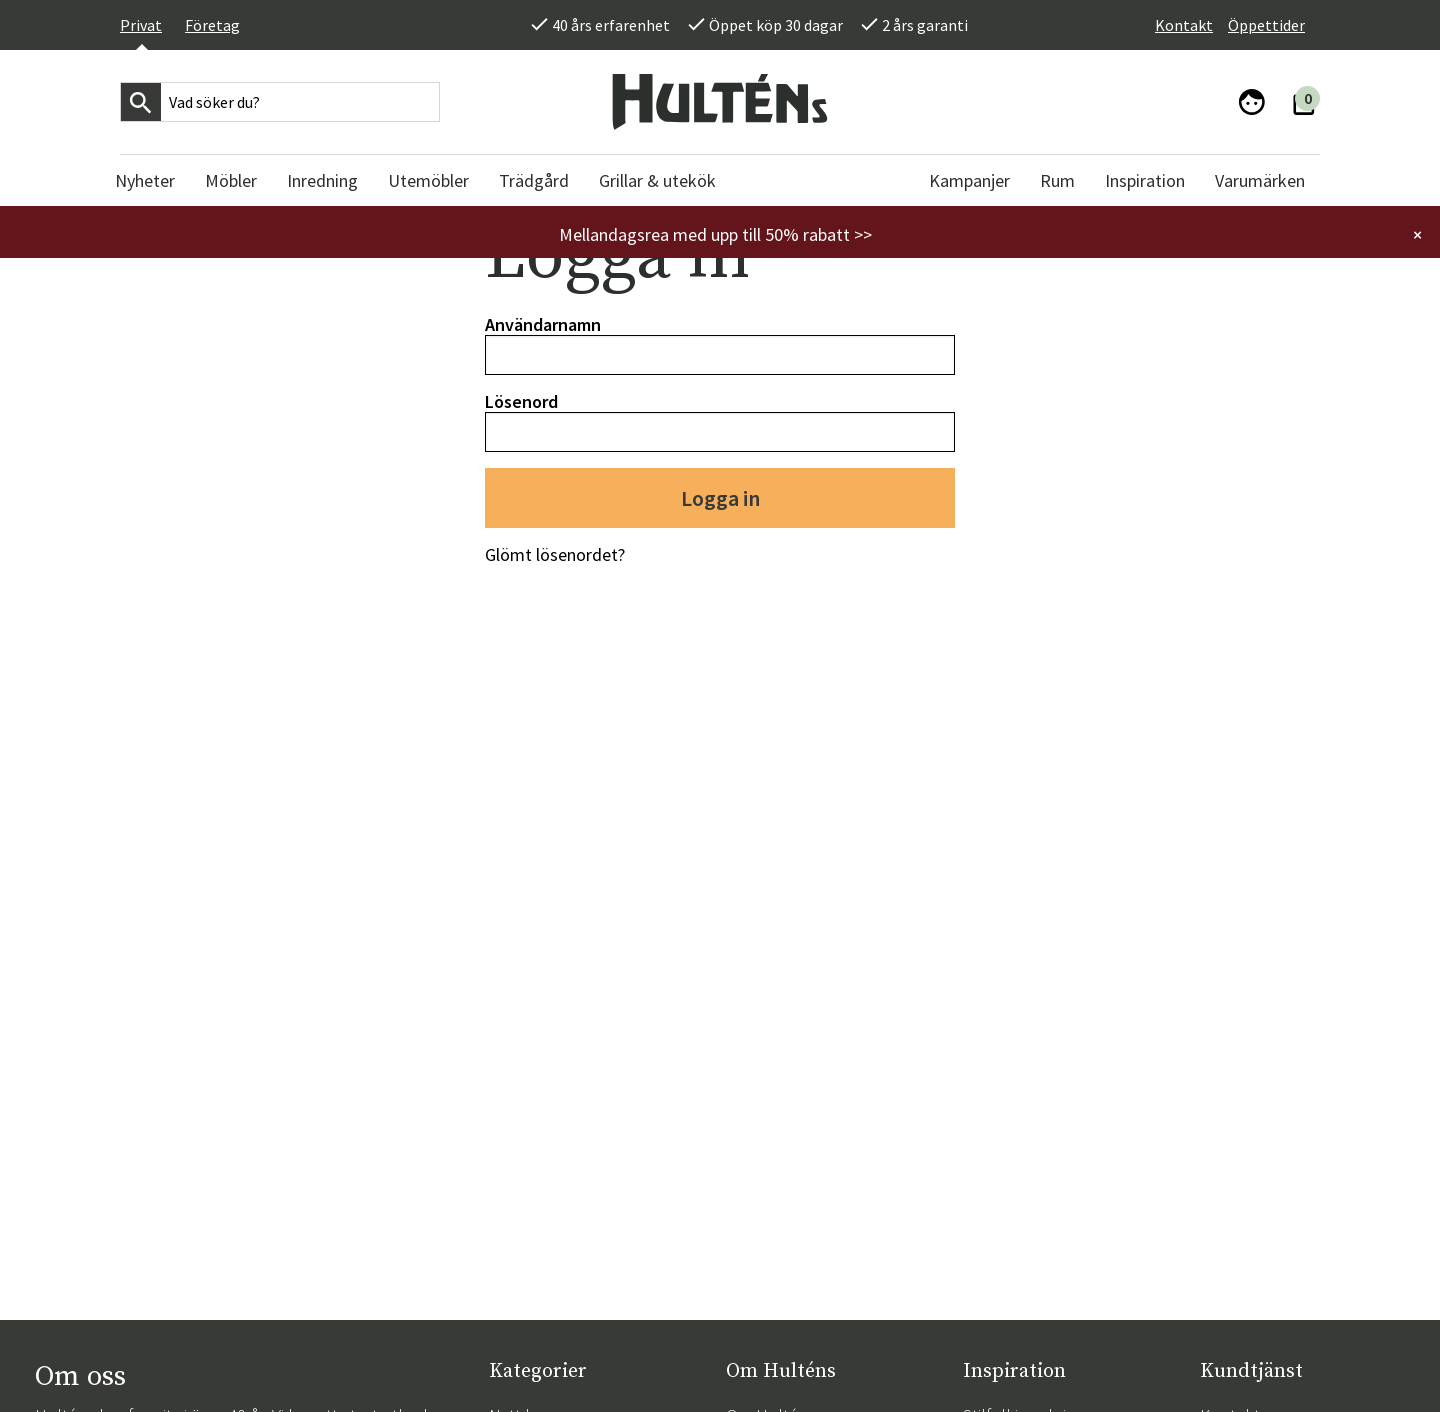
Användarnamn (543, 324)
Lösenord (521, 401)
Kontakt (1184, 25)
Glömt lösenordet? (555, 554)
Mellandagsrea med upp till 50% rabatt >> (715, 234)
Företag (212, 25)
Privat (141, 25)
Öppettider (1266, 25)
